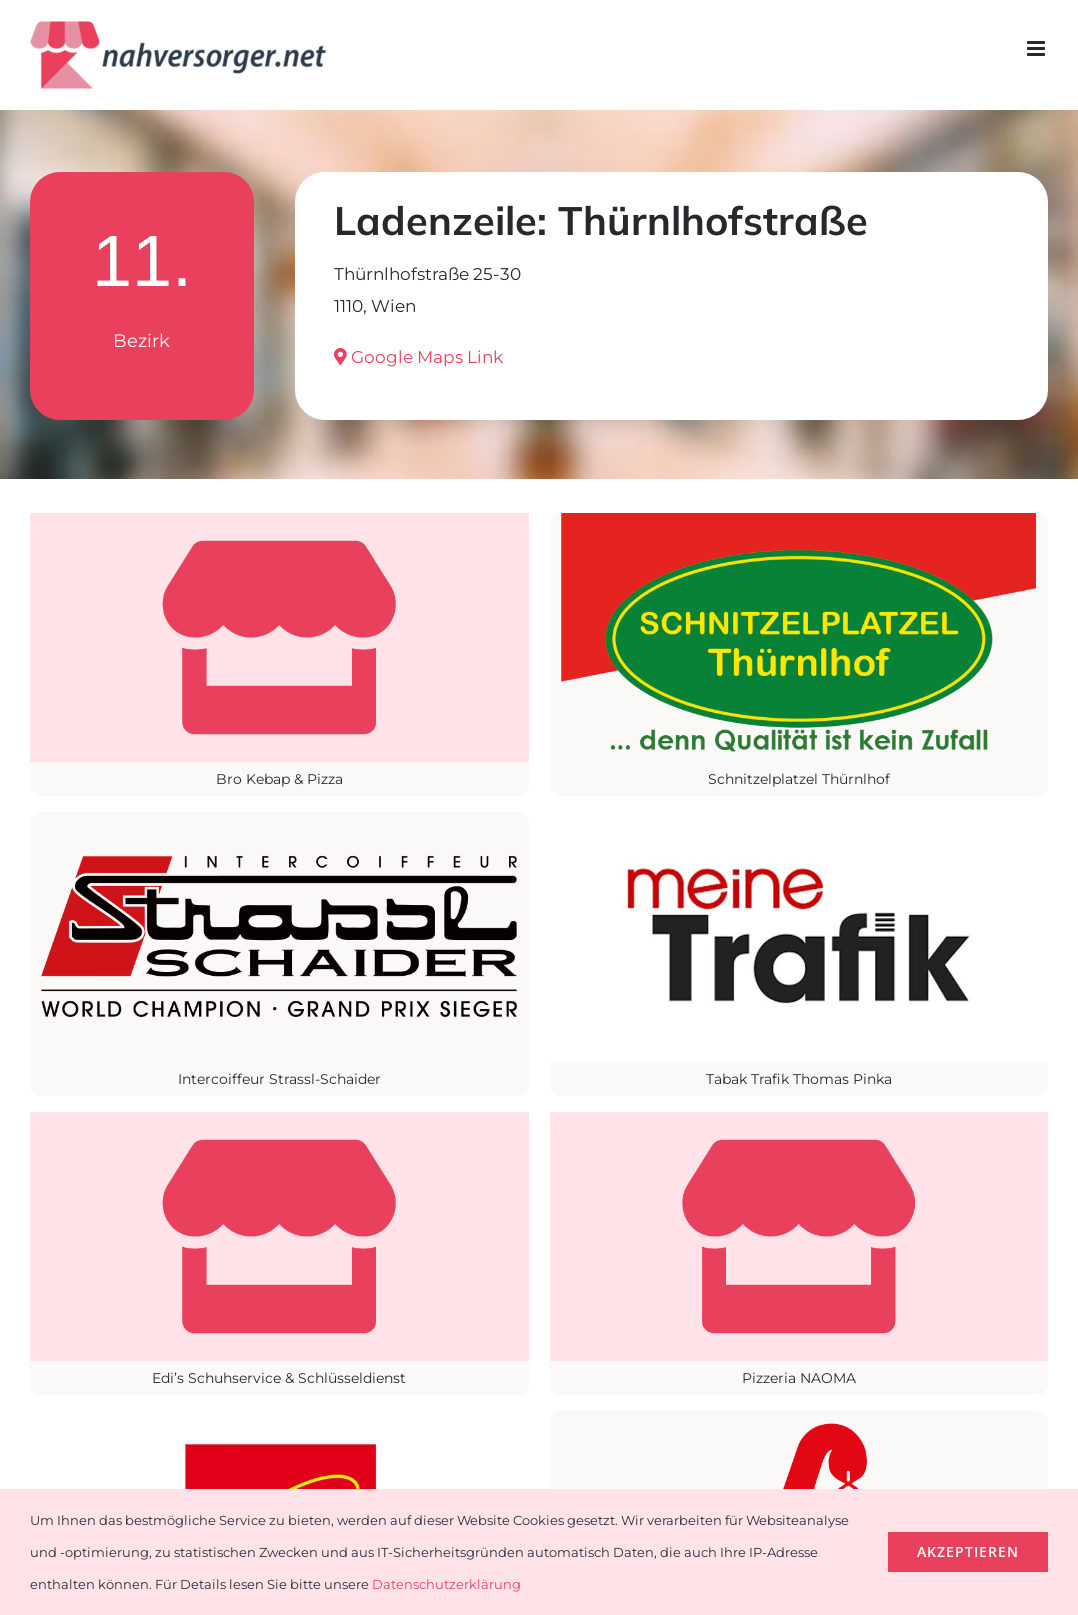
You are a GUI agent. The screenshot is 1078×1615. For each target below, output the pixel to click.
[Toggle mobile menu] (1037, 48)
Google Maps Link (418, 357)
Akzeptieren (968, 1551)
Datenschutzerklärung (446, 1584)
